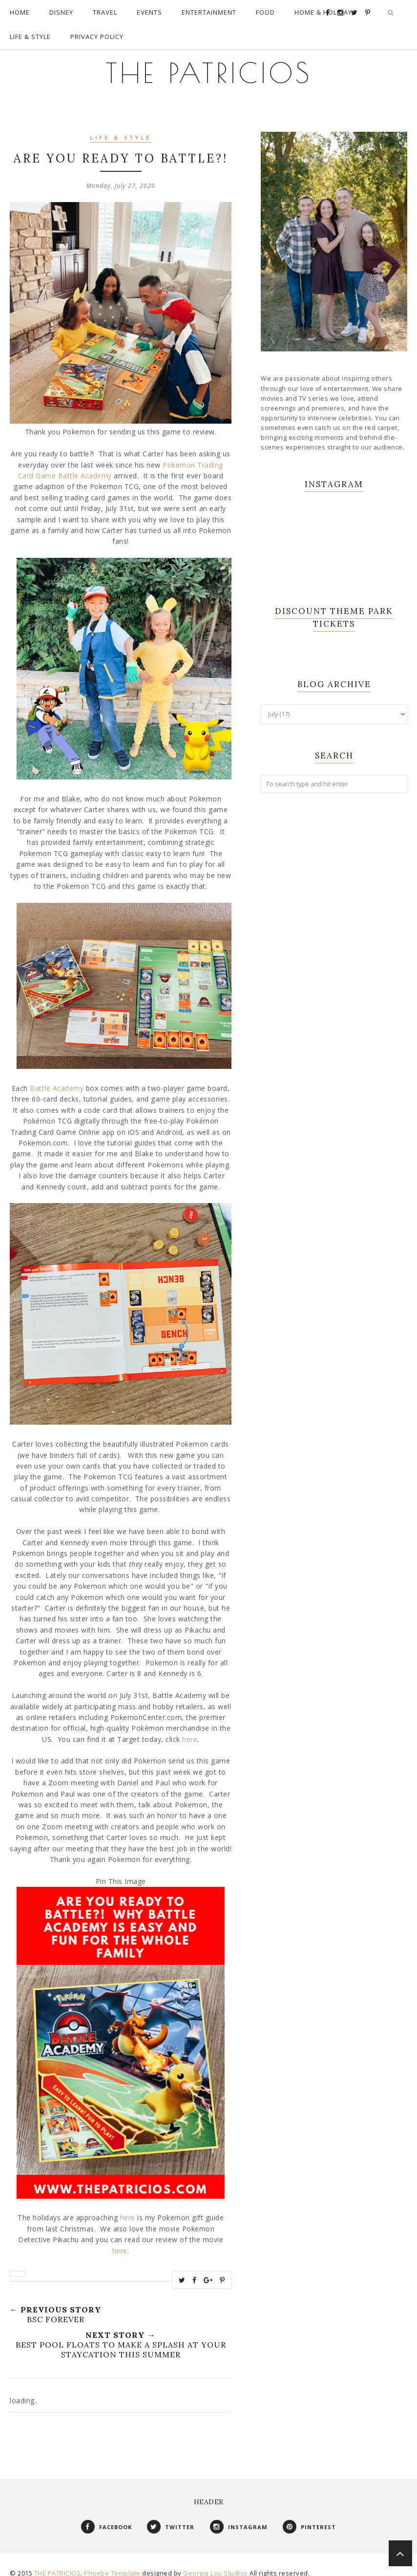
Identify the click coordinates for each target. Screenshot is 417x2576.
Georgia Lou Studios (215, 2563)
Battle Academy (56, 1078)
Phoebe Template (112, 2563)
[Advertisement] (334, 864)
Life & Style (120, 128)
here (189, 1729)
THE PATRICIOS (208, 63)
